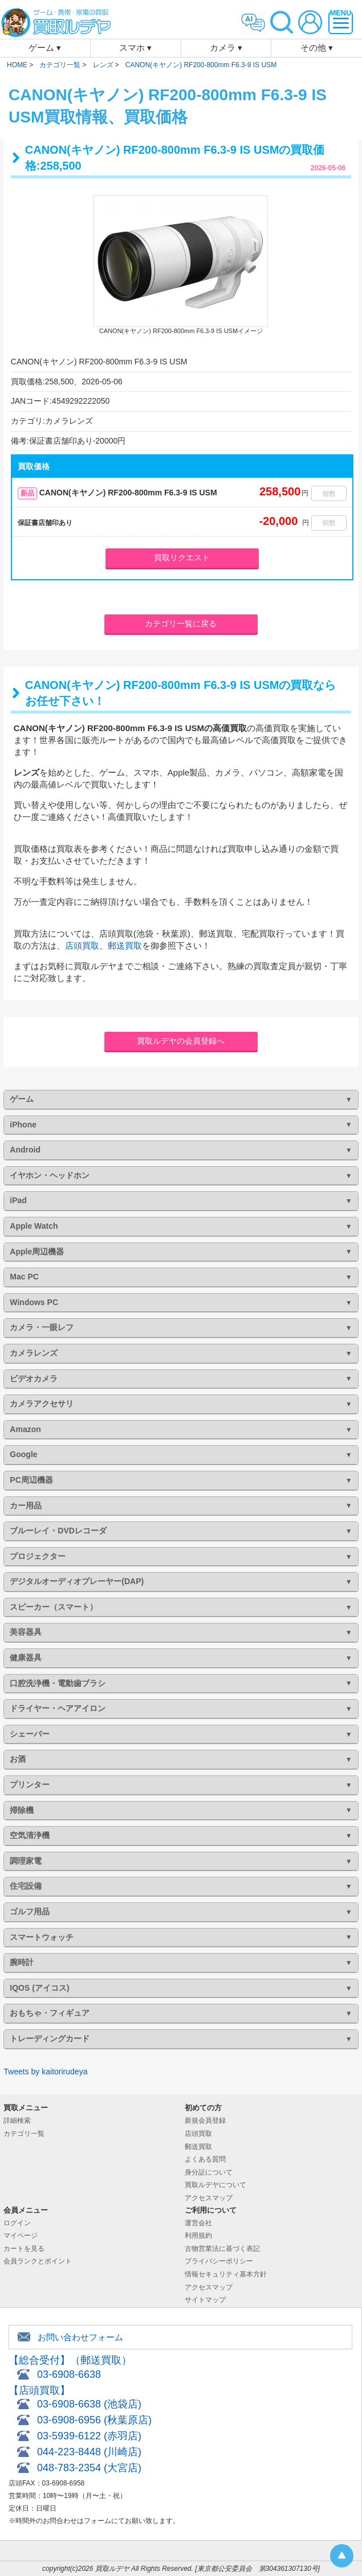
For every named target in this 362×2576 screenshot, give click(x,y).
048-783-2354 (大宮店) (89, 2468)
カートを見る (23, 2249)
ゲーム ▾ (45, 47)
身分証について (209, 2172)
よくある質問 (205, 2159)
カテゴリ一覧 (23, 2134)
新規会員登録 (205, 2120)
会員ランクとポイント (37, 2261)
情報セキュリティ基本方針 (226, 2274)
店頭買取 (82, 945)
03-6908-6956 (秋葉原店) (94, 2420)
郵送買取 (125, 945)
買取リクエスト (182, 557)
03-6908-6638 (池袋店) (89, 2404)
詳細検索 (17, 2120)
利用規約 (198, 2235)
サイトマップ (205, 2300)
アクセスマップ (209, 2198)
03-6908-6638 (69, 2374)
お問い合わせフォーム (80, 2337)
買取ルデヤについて (215, 2185)
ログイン (17, 2223)
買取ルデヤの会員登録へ (181, 1040)
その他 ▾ (316, 47)
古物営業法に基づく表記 (222, 2249)
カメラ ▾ (226, 47)
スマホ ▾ (135, 47)
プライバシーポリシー (219, 2261)
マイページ (20, 2235)
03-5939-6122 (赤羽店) (89, 2436)
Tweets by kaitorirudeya (45, 2071)
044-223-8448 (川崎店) (89, 2452)
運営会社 (198, 2223)
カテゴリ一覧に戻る (181, 623)
